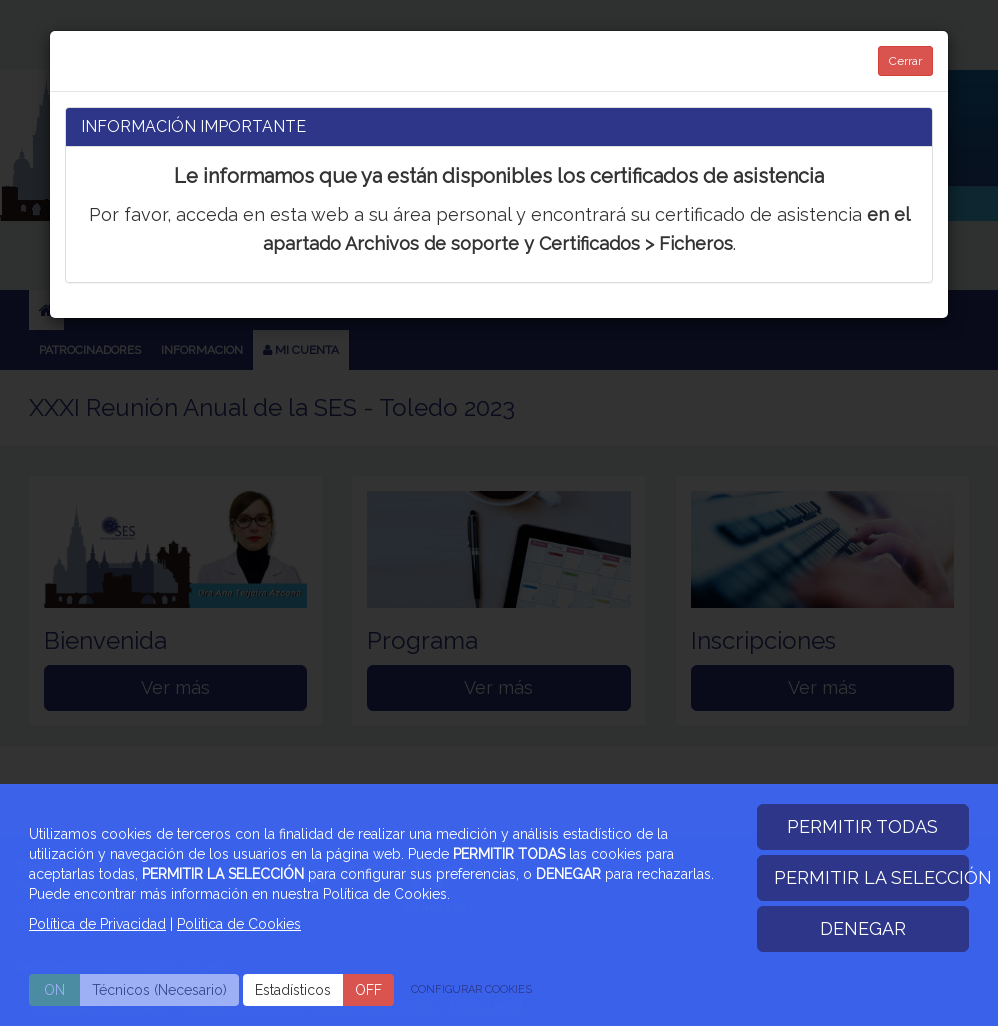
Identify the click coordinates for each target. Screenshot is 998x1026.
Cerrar (905, 61)
